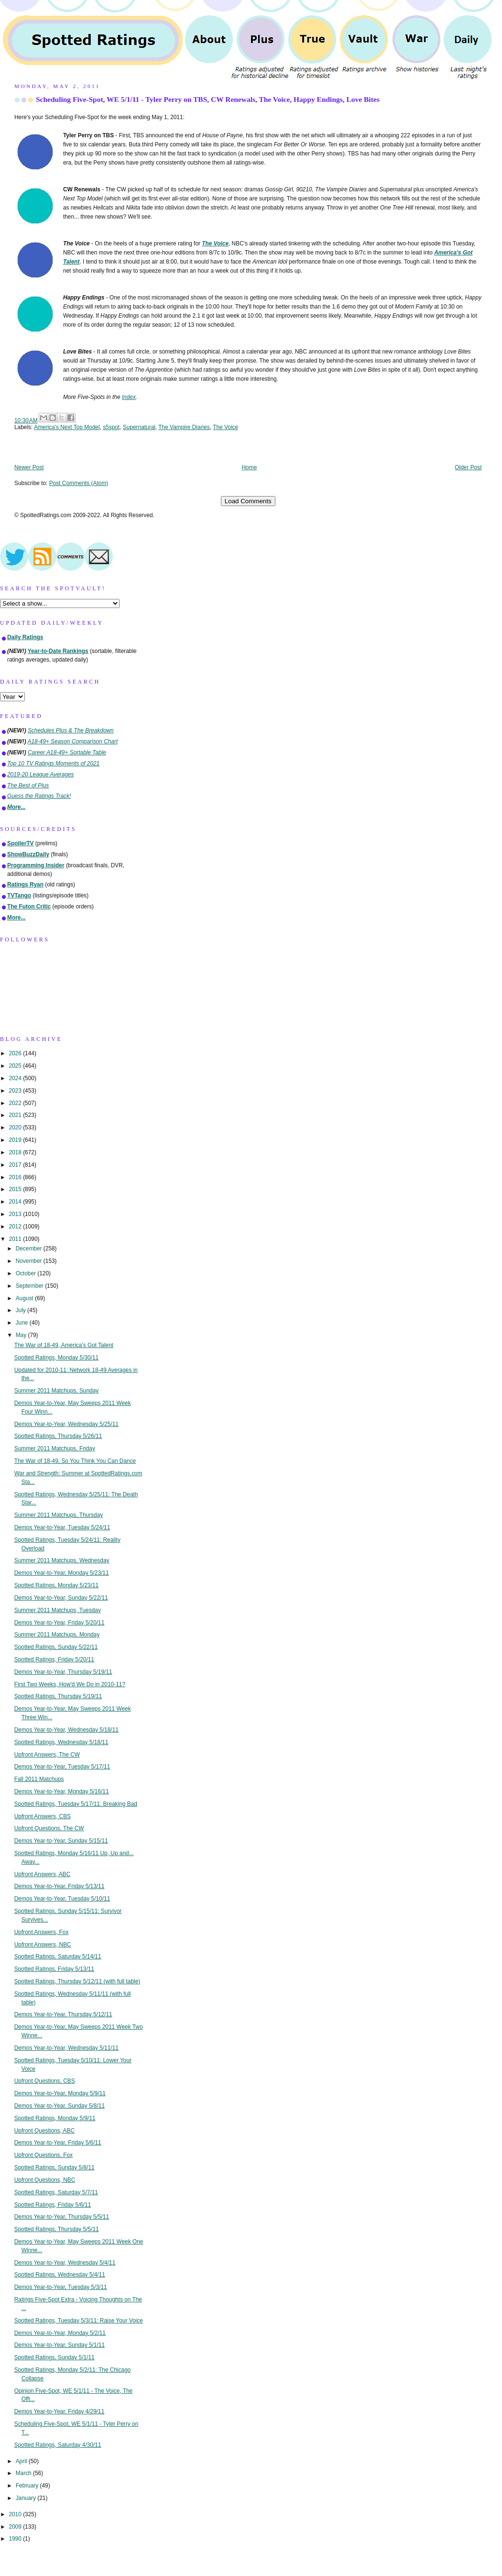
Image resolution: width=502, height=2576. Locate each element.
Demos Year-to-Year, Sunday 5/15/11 (61, 1840)
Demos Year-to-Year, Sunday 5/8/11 (59, 2105)
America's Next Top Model (67, 427)
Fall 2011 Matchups (39, 1779)
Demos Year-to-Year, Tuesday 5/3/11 (60, 2287)
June (23, 1322)
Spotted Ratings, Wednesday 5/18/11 (61, 1742)
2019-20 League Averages (40, 774)
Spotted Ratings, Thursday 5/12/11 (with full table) (77, 1981)
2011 (16, 1239)
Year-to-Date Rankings (58, 651)
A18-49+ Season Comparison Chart (73, 741)
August (25, 1298)
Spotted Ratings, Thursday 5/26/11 (58, 1436)
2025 (16, 1065)
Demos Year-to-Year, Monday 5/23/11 (61, 1573)
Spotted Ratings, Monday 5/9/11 (55, 2118)
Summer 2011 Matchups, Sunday (56, 1390)
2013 (16, 1214)
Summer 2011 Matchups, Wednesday (61, 1560)
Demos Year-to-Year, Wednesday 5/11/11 (66, 2048)
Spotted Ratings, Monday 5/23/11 (56, 1585)
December (30, 1248)
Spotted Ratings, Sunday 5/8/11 (54, 2167)
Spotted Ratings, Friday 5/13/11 (54, 1969)
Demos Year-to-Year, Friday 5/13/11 (59, 1886)
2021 (16, 1115)
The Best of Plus (28, 785)
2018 (16, 1152)
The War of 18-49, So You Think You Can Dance (75, 1461)
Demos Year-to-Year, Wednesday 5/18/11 (66, 1729)
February (28, 2485)
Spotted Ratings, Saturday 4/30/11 (57, 2445)
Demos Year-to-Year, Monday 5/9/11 (60, 2093)
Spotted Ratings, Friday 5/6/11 (52, 2204)
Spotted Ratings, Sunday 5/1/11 (54, 2357)
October (27, 1273)
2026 (16, 1053)
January (27, 2498)
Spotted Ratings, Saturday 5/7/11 (56, 2192)
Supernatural (139, 427)
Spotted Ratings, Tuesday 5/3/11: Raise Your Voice (78, 2320)
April (22, 2461)
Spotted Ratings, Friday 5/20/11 (54, 1659)
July (21, 1310)
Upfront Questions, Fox (43, 2155)
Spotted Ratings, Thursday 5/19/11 (58, 1696)
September (30, 1285)
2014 (16, 1201)
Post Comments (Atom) (79, 483)
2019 (16, 1140)
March (24, 2473)
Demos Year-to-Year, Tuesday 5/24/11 (62, 1527)
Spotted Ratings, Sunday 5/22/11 (56, 1647)
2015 (16, 1189)
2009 (16, 2526)
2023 (16, 1090)
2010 (16, 2514)
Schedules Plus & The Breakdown (71, 730)
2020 (16, 1127)
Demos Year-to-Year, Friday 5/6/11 (57, 2142)
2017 (16, 1164)
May (22, 1335)
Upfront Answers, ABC (42, 1874)
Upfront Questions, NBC (45, 2180)
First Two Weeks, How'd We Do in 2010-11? (69, 1684)
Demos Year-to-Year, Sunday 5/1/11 (59, 2345)
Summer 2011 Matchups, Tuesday (57, 1610)
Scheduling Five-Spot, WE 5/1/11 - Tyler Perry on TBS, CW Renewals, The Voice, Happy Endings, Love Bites (208, 99)
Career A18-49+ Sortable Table (67, 752)
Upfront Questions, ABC (44, 2130)
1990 (16, 2538)
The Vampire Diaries (184, 427)
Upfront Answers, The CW (47, 1754)
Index (129, 397)
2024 (16, 1078)
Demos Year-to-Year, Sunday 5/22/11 (61, 1597)
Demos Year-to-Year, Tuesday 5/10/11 (62, 1898)
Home (249, 467)
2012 (16, 1226)
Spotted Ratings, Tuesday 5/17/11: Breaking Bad (75, 1804)
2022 (16, 1103)
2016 (16, 1177)
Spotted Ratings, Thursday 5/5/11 (56, 2229)
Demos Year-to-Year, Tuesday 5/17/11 (62, 1766)
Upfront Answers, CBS (42, 1816)
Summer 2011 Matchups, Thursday (58, 1515)
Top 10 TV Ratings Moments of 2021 (53, 763)
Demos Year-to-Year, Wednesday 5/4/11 (65, 2262)
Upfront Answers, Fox (41, 1932)
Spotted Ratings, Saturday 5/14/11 (57, 1956)
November (30, 1261)
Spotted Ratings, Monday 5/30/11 (56, 1357)
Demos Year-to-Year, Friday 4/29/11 (59, 2411)
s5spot (111, 427)
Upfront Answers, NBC (42, 1944)
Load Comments (248, 501)
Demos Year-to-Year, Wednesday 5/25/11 (66, 1424)
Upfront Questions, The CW (49, 1828)
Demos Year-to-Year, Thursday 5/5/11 (61, 2216)
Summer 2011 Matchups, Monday (56, 1634)
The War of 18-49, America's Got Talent (63, 1345)
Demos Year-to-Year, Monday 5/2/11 (60, 2333)
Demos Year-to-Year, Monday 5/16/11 (61, 1791)
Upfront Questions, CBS (44, 2081)
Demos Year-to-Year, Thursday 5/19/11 (63, 1672)
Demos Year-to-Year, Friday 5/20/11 (59, 1622)
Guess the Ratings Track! (39, 796)
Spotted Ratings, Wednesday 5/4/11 (59, 2274)
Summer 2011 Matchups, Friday (54, 1448)
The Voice (225, 427)
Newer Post (29, 467)
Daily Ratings (25, 637)
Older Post (468, 467)
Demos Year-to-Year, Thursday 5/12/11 (63, 2014)
